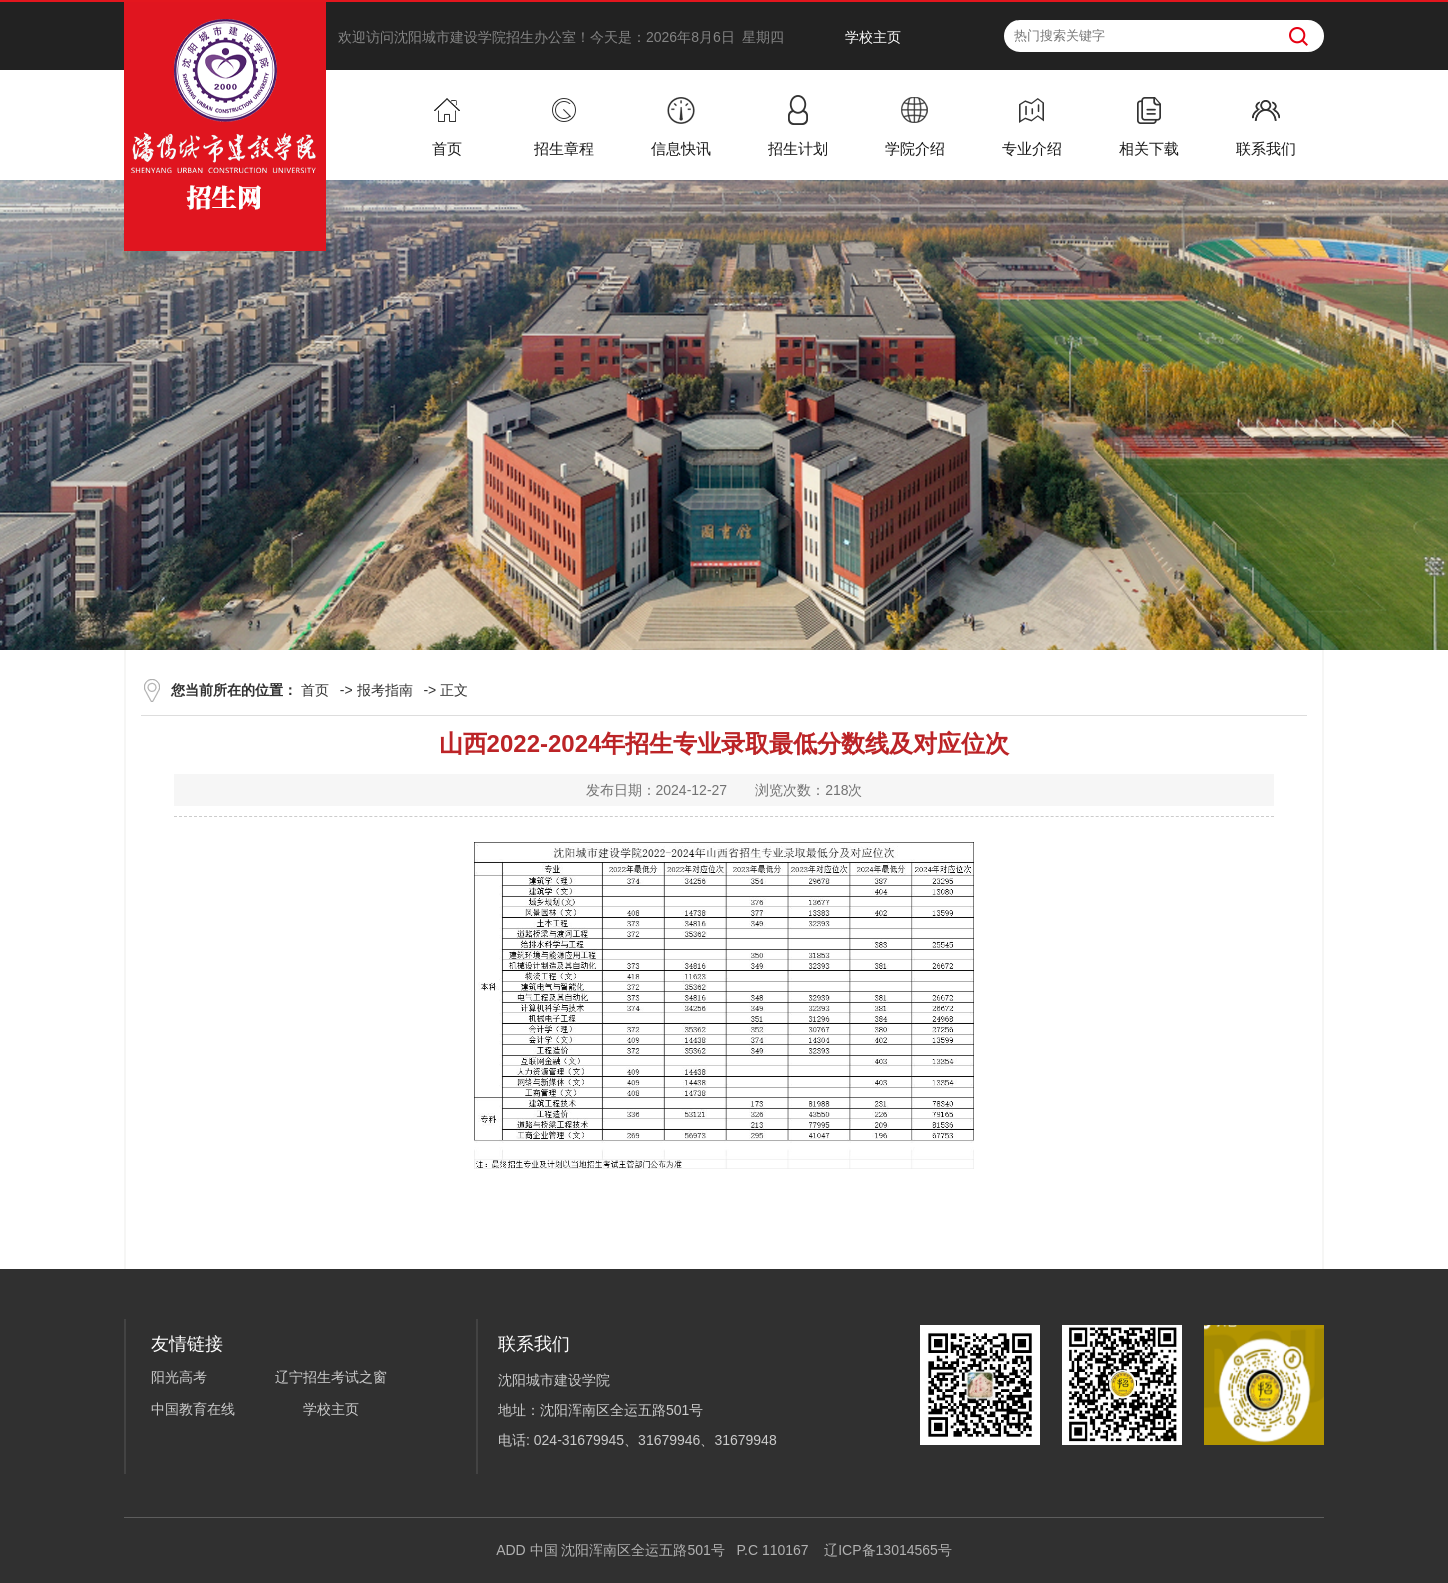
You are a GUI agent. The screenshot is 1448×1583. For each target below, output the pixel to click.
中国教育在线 (193, 1409)
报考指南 (385, 690)
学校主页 (873, 37)
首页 (315, 690)
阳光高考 (179, 1377)
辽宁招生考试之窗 (331, 1377)
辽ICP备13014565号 (888, 1550)
